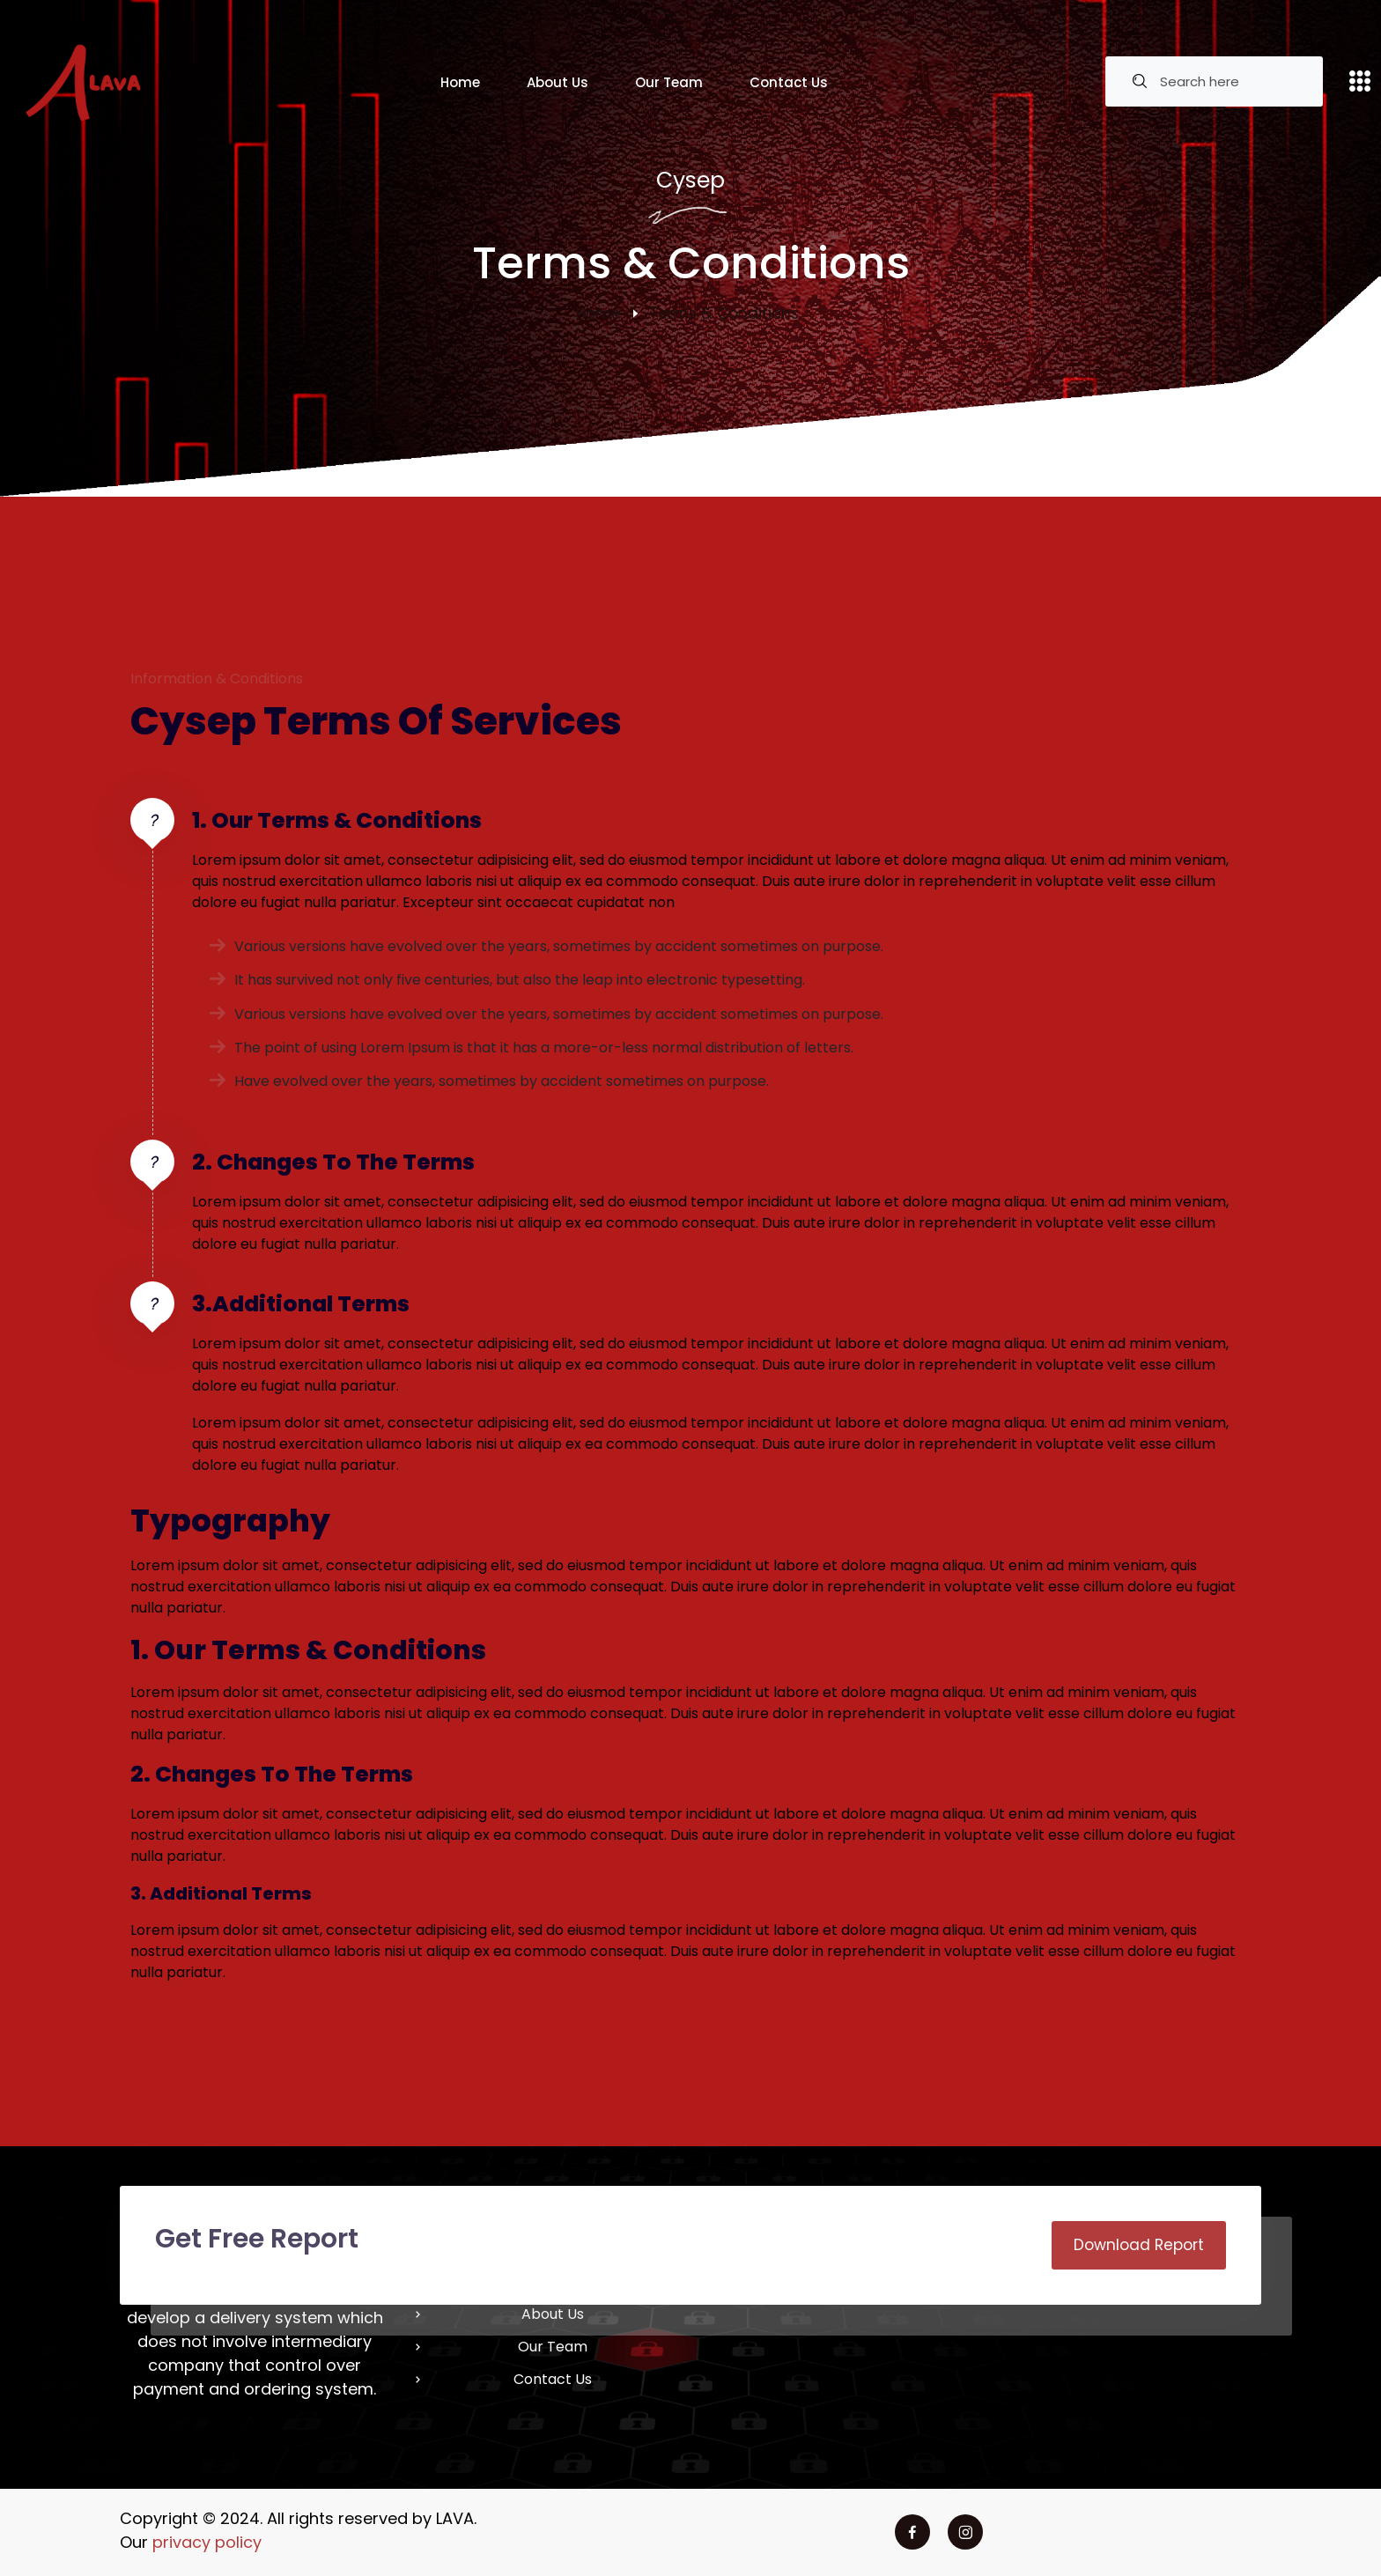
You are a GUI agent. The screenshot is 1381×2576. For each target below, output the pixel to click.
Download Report (1139, 2244)
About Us (557, 82)
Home (460, 82)
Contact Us (789, 82)
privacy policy (207, 2542)
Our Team (669, 82)
